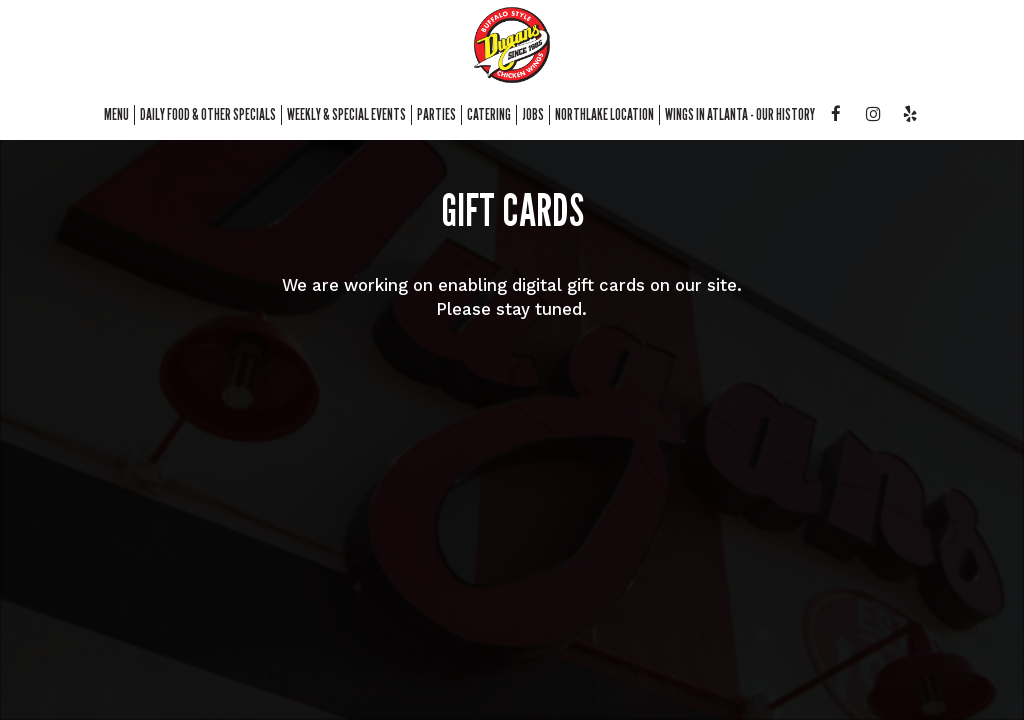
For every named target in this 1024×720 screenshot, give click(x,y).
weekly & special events (346, 114)
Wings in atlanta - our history (740, 114)
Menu (116, 114)
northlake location (604, 114)
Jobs (533, 114)
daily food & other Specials (208, 114)
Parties (436, 114)
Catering (489, 114)
